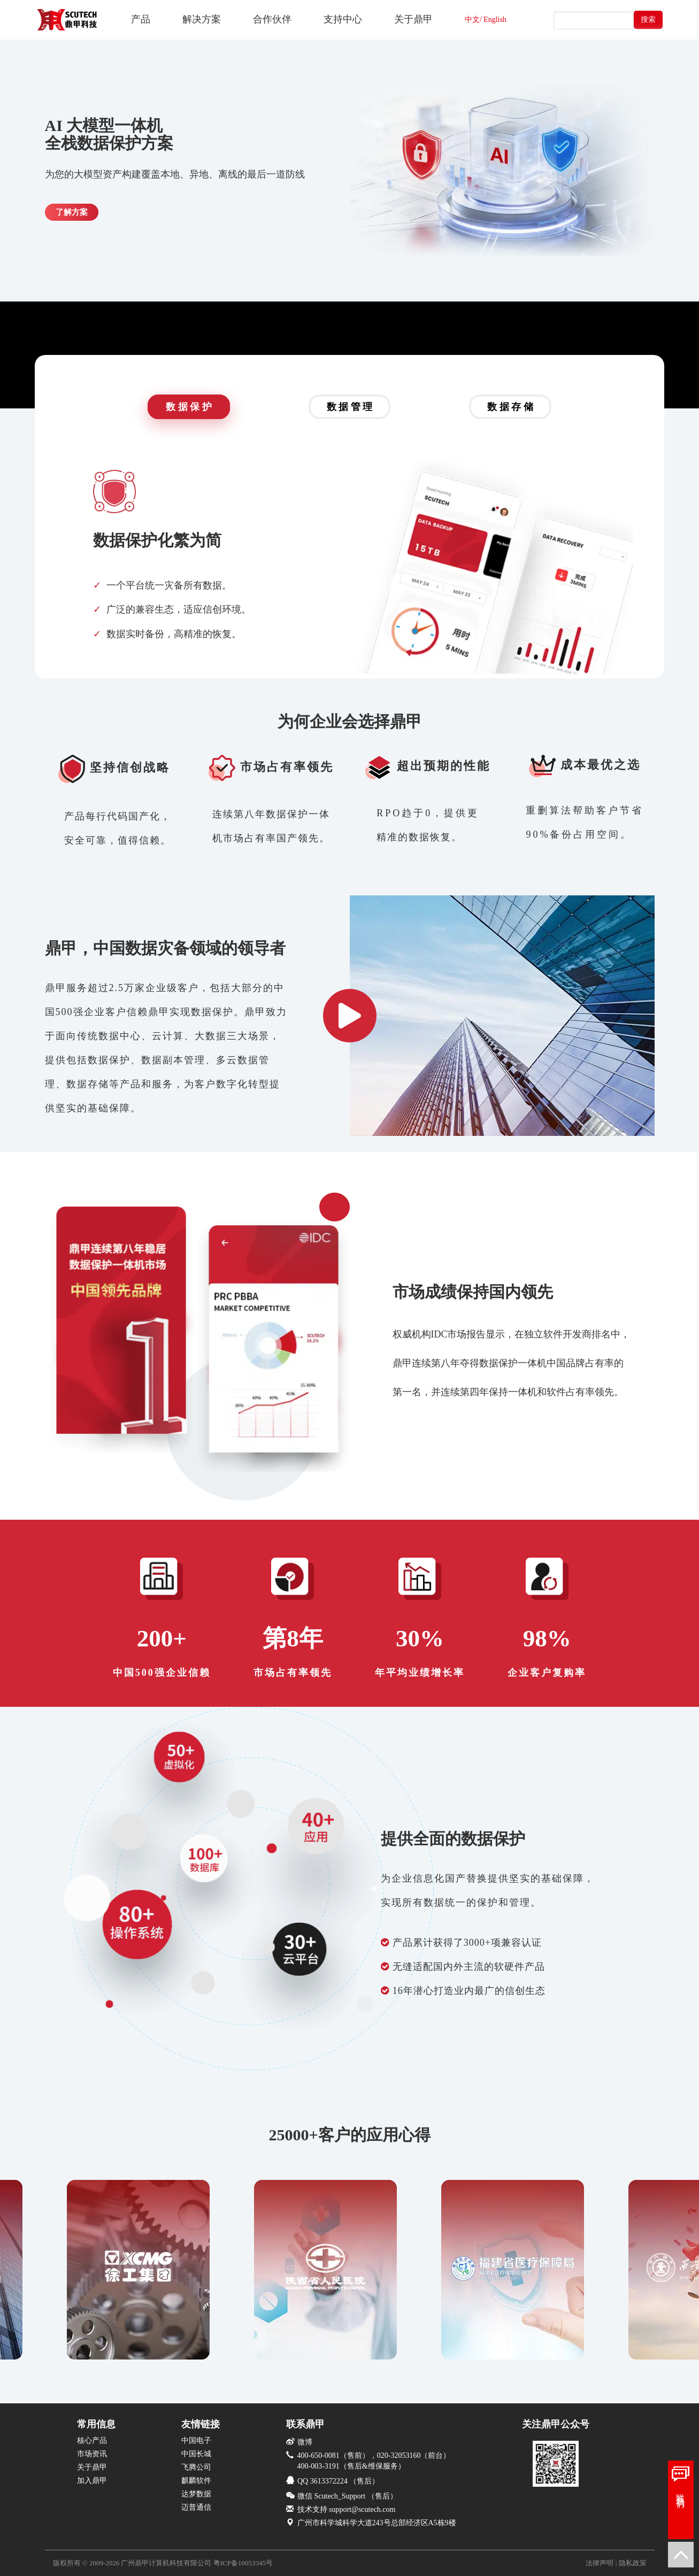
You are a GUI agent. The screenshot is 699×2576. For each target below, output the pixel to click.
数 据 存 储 (510, 406)
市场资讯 (92, 2454)
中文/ (473, 20)
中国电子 (196, 2440)
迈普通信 (196, 2507)
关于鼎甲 (92, 2467)
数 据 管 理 (350, 406)
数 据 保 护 (189, 406)
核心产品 (92, 2440)
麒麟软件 (196, 2481)
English (494, 20)
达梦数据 (196, 2494)
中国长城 (196, 2454)
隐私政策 (633, 2563)
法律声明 (599, 2563)
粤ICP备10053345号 (243, 2563)
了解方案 (72, 212)
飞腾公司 (196, 2467)
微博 (304, 2442)
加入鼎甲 (92, 2481)
